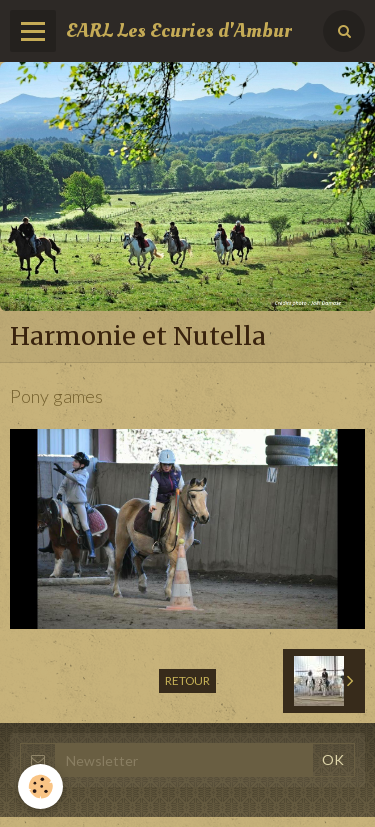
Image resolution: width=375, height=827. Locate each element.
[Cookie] (40, 786)
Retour (187, 680)
